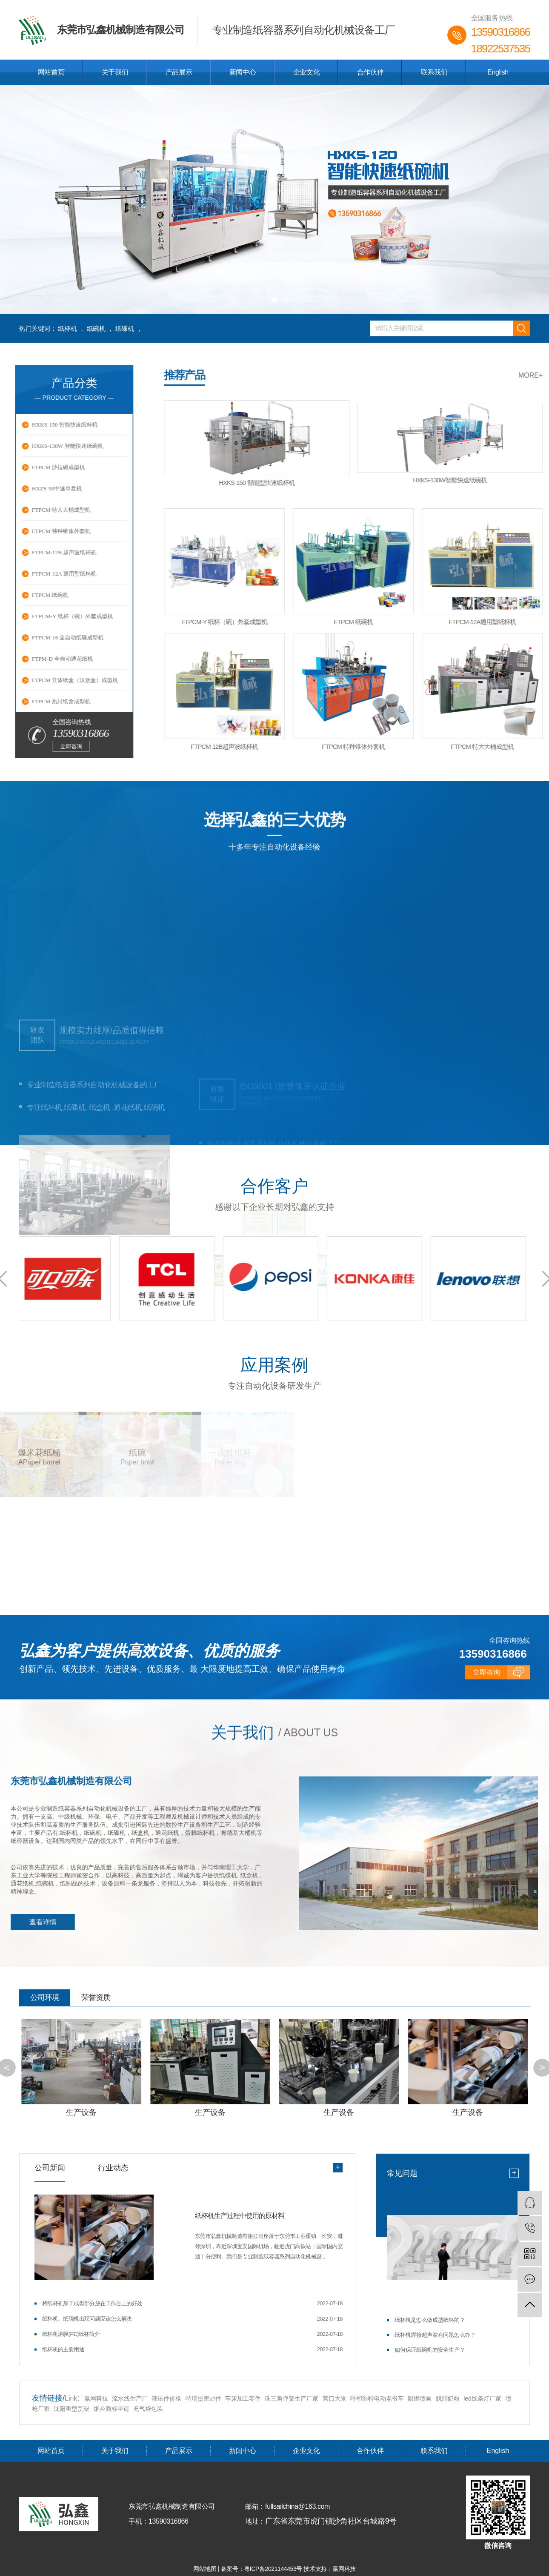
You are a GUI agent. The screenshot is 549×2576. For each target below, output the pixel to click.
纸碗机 (96, 328)
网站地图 (205, 2568)
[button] (263, 300)
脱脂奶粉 (448, 2397)
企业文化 (306, 72)
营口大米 (334, 2397)
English (498, 72)
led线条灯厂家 (483, 2397)
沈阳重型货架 (71, 2408)
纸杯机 (67, 328)
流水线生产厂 (130, 2397)
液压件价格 (166, 2397)
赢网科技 (96, 2397)
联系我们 (434, 72)
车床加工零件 (243, 2397)
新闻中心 (242, 72)
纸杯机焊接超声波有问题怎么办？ (435, 2334)
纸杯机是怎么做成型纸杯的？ (430, 2319)
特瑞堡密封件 (203, 2397)
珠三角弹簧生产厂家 (291, 2397)
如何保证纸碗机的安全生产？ (430, 2349)
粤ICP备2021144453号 (273, 2568)
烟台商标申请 (111, 2408)
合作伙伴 (370, 72)
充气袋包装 (148, 2408)
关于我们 (115, 72)
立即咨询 (486, 1732)
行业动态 (113, 2167)
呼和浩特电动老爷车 (377, 2397)
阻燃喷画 (420, 2397)
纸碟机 (124, 328)
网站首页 (51, 72)
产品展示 (179, 72)
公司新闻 (49, 2167)
